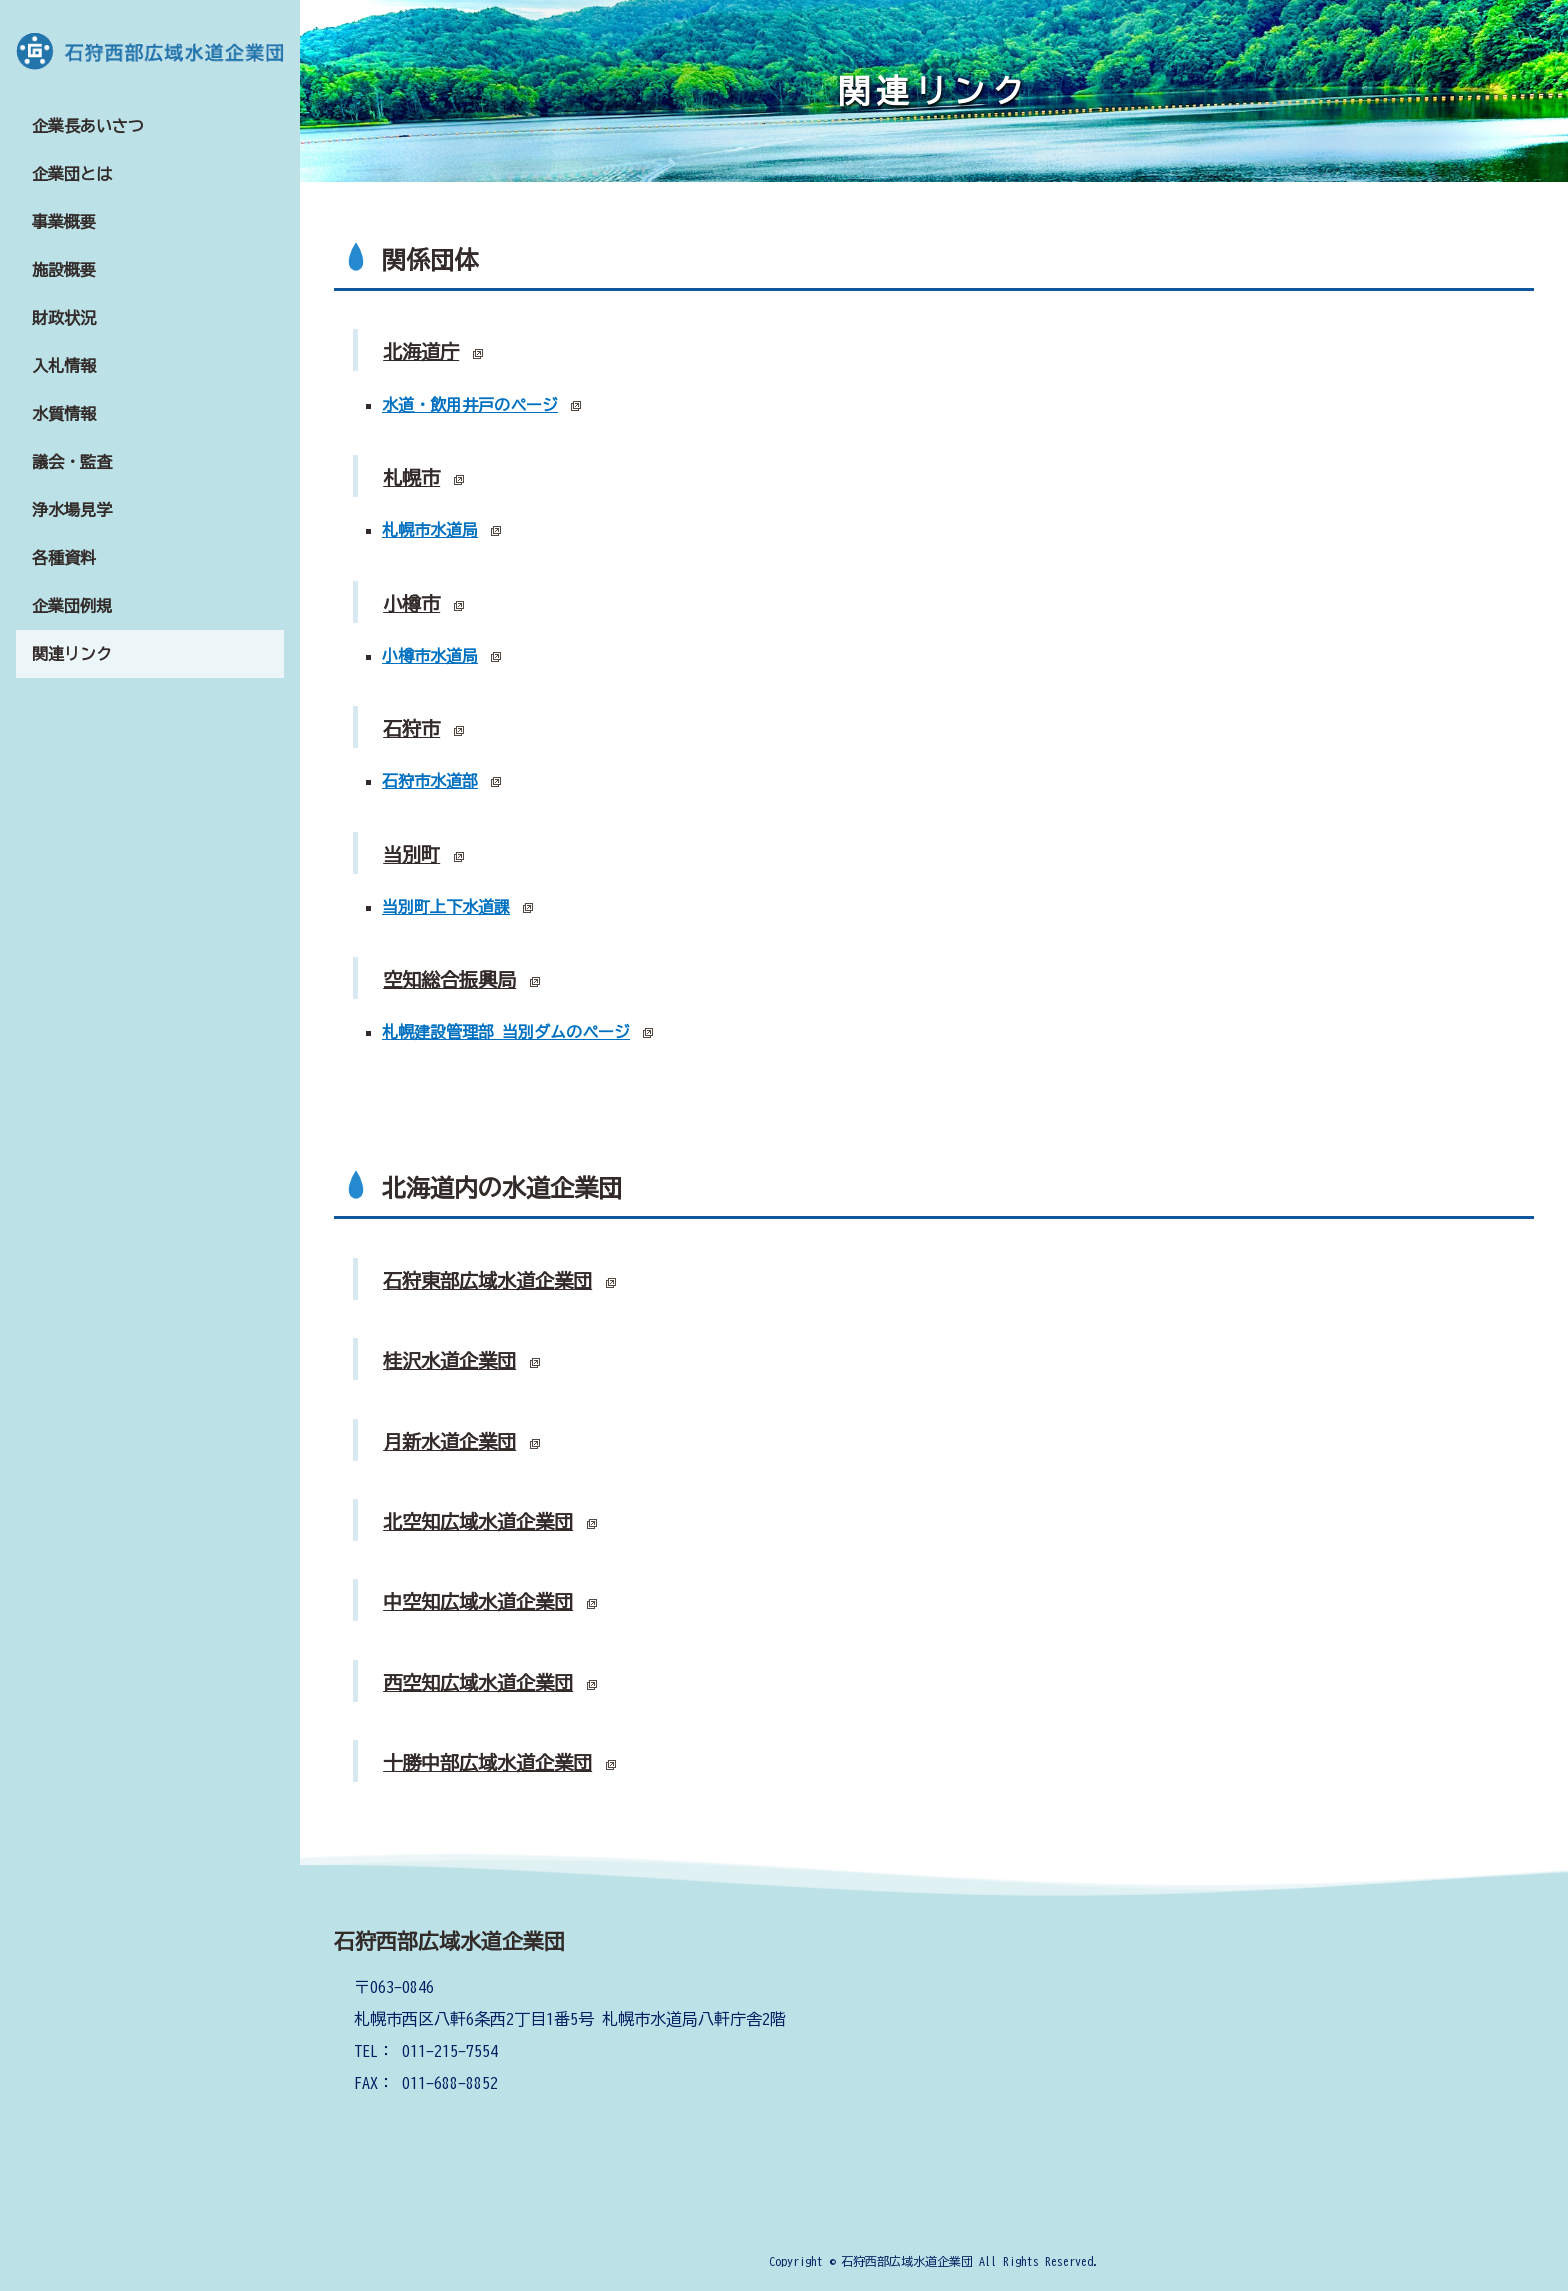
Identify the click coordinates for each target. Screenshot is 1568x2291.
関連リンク (72, 654)
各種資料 (64, 558)
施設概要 (64, 270)
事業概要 (64, 222)
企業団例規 (72, 606)
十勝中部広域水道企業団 (487, 1762)
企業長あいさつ (88, 126)
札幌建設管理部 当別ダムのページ (506, 1032)
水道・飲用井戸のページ (470, 405)
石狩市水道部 (430, 781)
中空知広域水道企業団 (478, 1601)
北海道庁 (421, 351)
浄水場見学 (72, 510)
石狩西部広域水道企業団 (449, 1941)
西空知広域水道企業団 (478, 1682)
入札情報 (64, 366)
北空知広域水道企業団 (478, 1521)
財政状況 (64, 318)
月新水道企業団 (449, 1441)
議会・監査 (72, 462)
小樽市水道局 (430, 656)
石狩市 (411, 728)
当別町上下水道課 (446, 907)
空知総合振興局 (449, 979)
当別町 (411, 854)
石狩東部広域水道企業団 (487, 1280)
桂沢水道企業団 (449, 1360)
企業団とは (72, 174)
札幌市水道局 (430, 530)
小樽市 (411, 603)
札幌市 (411, 477)
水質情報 (64, 414)
